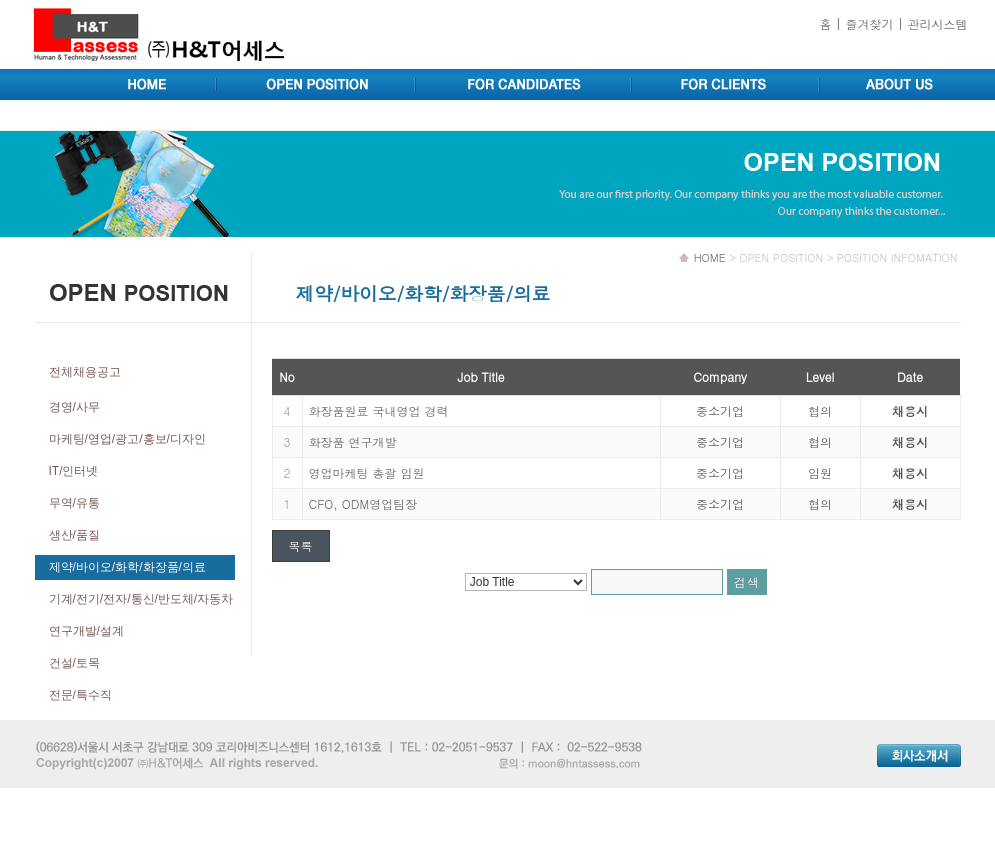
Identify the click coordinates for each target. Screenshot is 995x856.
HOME (710, 257)
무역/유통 (74, 503)
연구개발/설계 (86, 631)
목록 (301, 545)
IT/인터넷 (74, 471)
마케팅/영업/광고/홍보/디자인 (127, 439)
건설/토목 (74, 663)
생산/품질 (74, 535)
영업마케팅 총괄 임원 (367, 472)
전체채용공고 (85, 372)
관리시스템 (938, 23)
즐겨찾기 (869, 23)
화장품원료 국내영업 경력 (379, 410)
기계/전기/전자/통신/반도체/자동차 (141, 599)
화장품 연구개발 (353, 441)
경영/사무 (74, 407)
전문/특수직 (80, 695)
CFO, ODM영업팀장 (363, 503)
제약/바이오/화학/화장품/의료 (127, 567)
